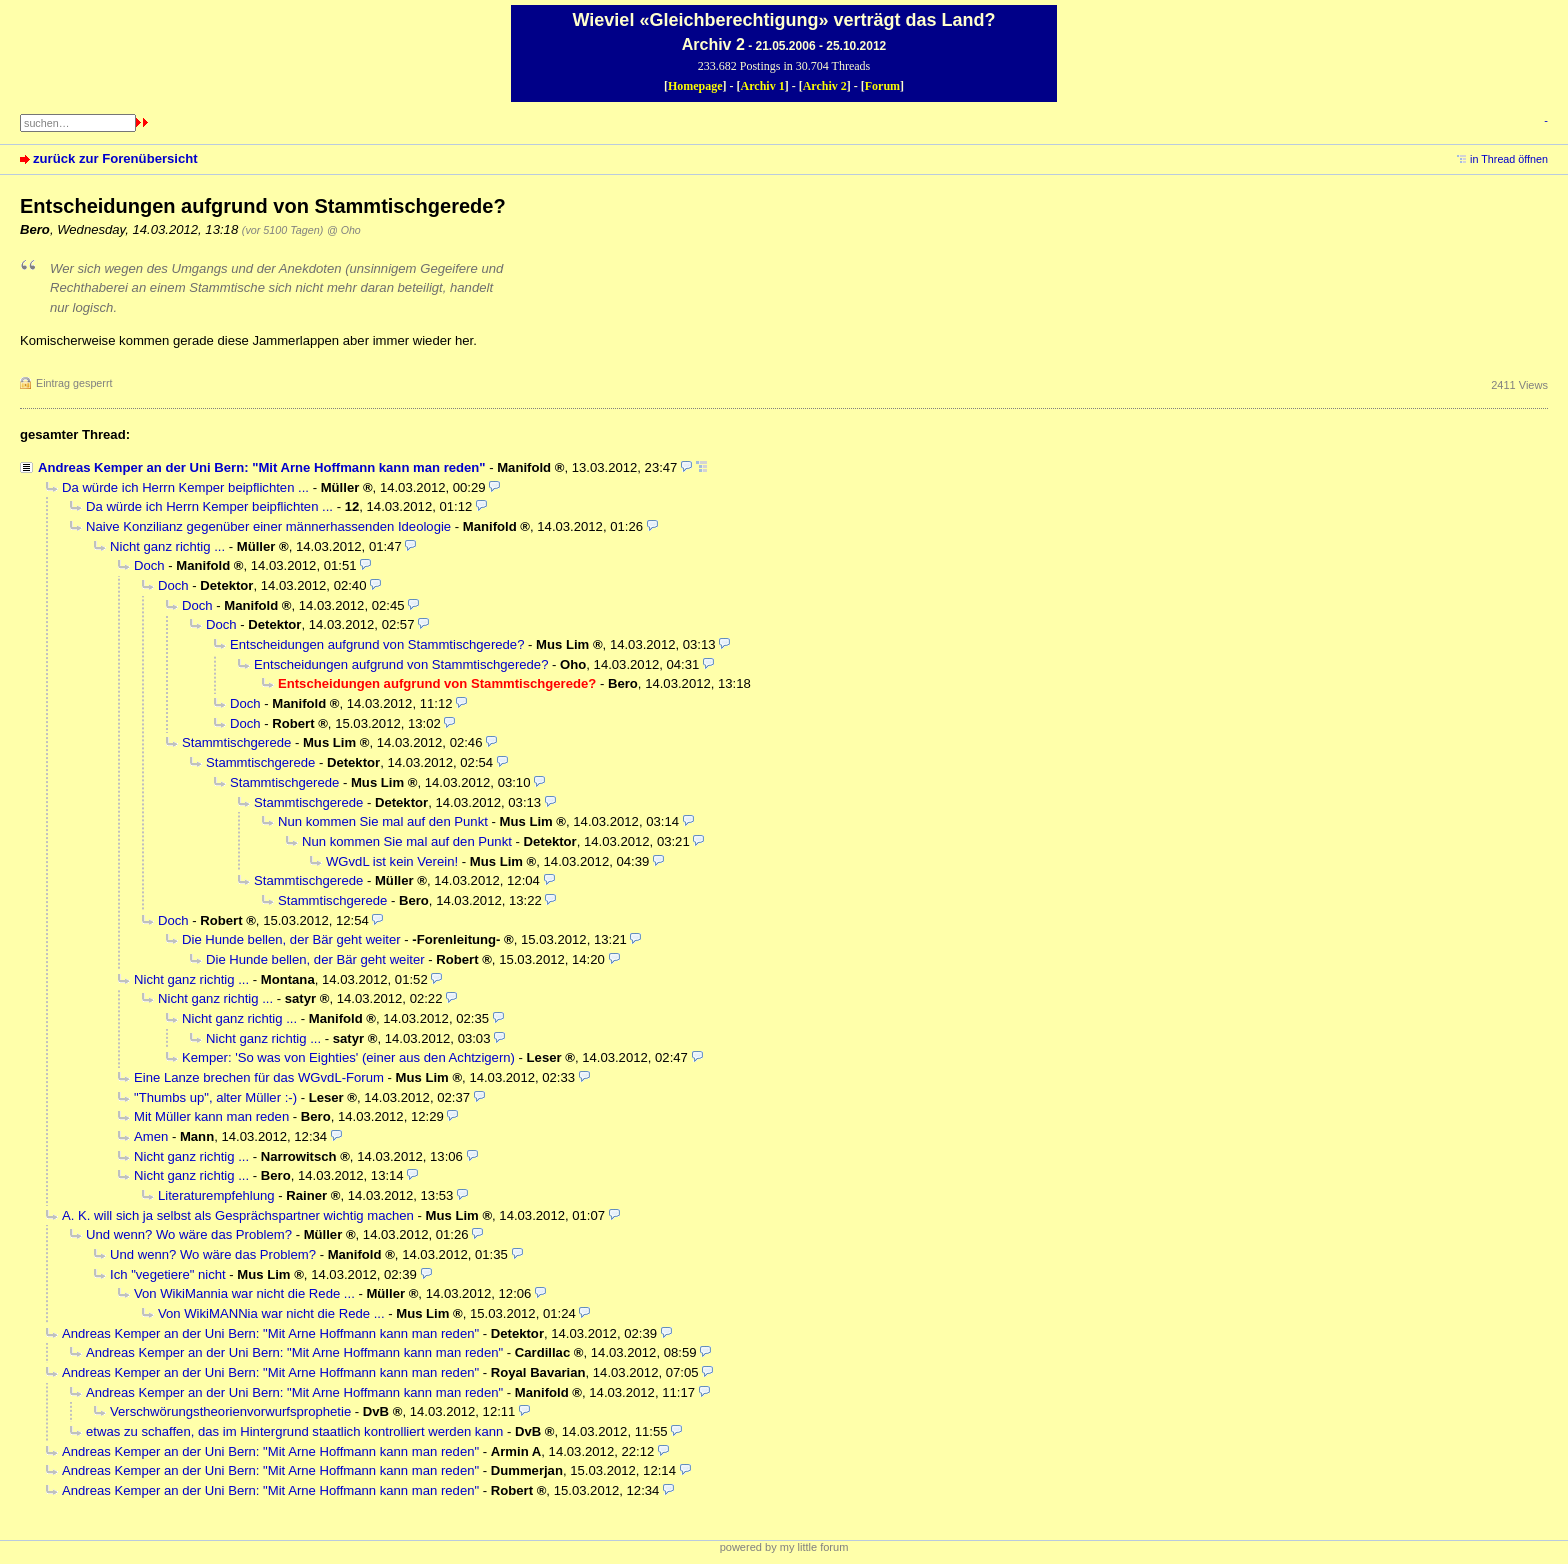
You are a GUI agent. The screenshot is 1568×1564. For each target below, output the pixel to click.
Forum (882, 86)
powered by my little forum (784, 1547)
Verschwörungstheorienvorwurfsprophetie (230, 1411)
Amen (151, 1136)
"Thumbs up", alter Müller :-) (215, 1097)
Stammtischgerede (236, 742)
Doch (149, 565)
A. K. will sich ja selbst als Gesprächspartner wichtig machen (238, 1215)
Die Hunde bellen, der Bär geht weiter (291, 939)
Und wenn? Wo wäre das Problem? (189, 1234)
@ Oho (344, 230)
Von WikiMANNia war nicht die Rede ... (271, 1313)
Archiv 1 (763, 86)
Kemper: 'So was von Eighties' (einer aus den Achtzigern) (348, 1057)
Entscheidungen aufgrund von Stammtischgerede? (377, 644)
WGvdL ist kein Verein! (392, 861)
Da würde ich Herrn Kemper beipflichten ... (185, 487)
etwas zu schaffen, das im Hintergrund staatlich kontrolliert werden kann (294, 1431)
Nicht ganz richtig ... (167, 546)
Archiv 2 (825, 86)
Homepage (695, 86)
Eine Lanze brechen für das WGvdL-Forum (259, 1077)
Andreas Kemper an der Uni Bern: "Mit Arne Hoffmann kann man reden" (262, 467)
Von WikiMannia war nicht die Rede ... (244, 1293)
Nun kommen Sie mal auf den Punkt (383, 821)
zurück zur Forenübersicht (115, 158)
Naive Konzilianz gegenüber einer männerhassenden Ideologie (268, 526)
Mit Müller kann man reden (211, 1116)
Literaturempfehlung (216, 1195)
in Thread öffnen (1509, 159)
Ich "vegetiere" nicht (168, 1274)
